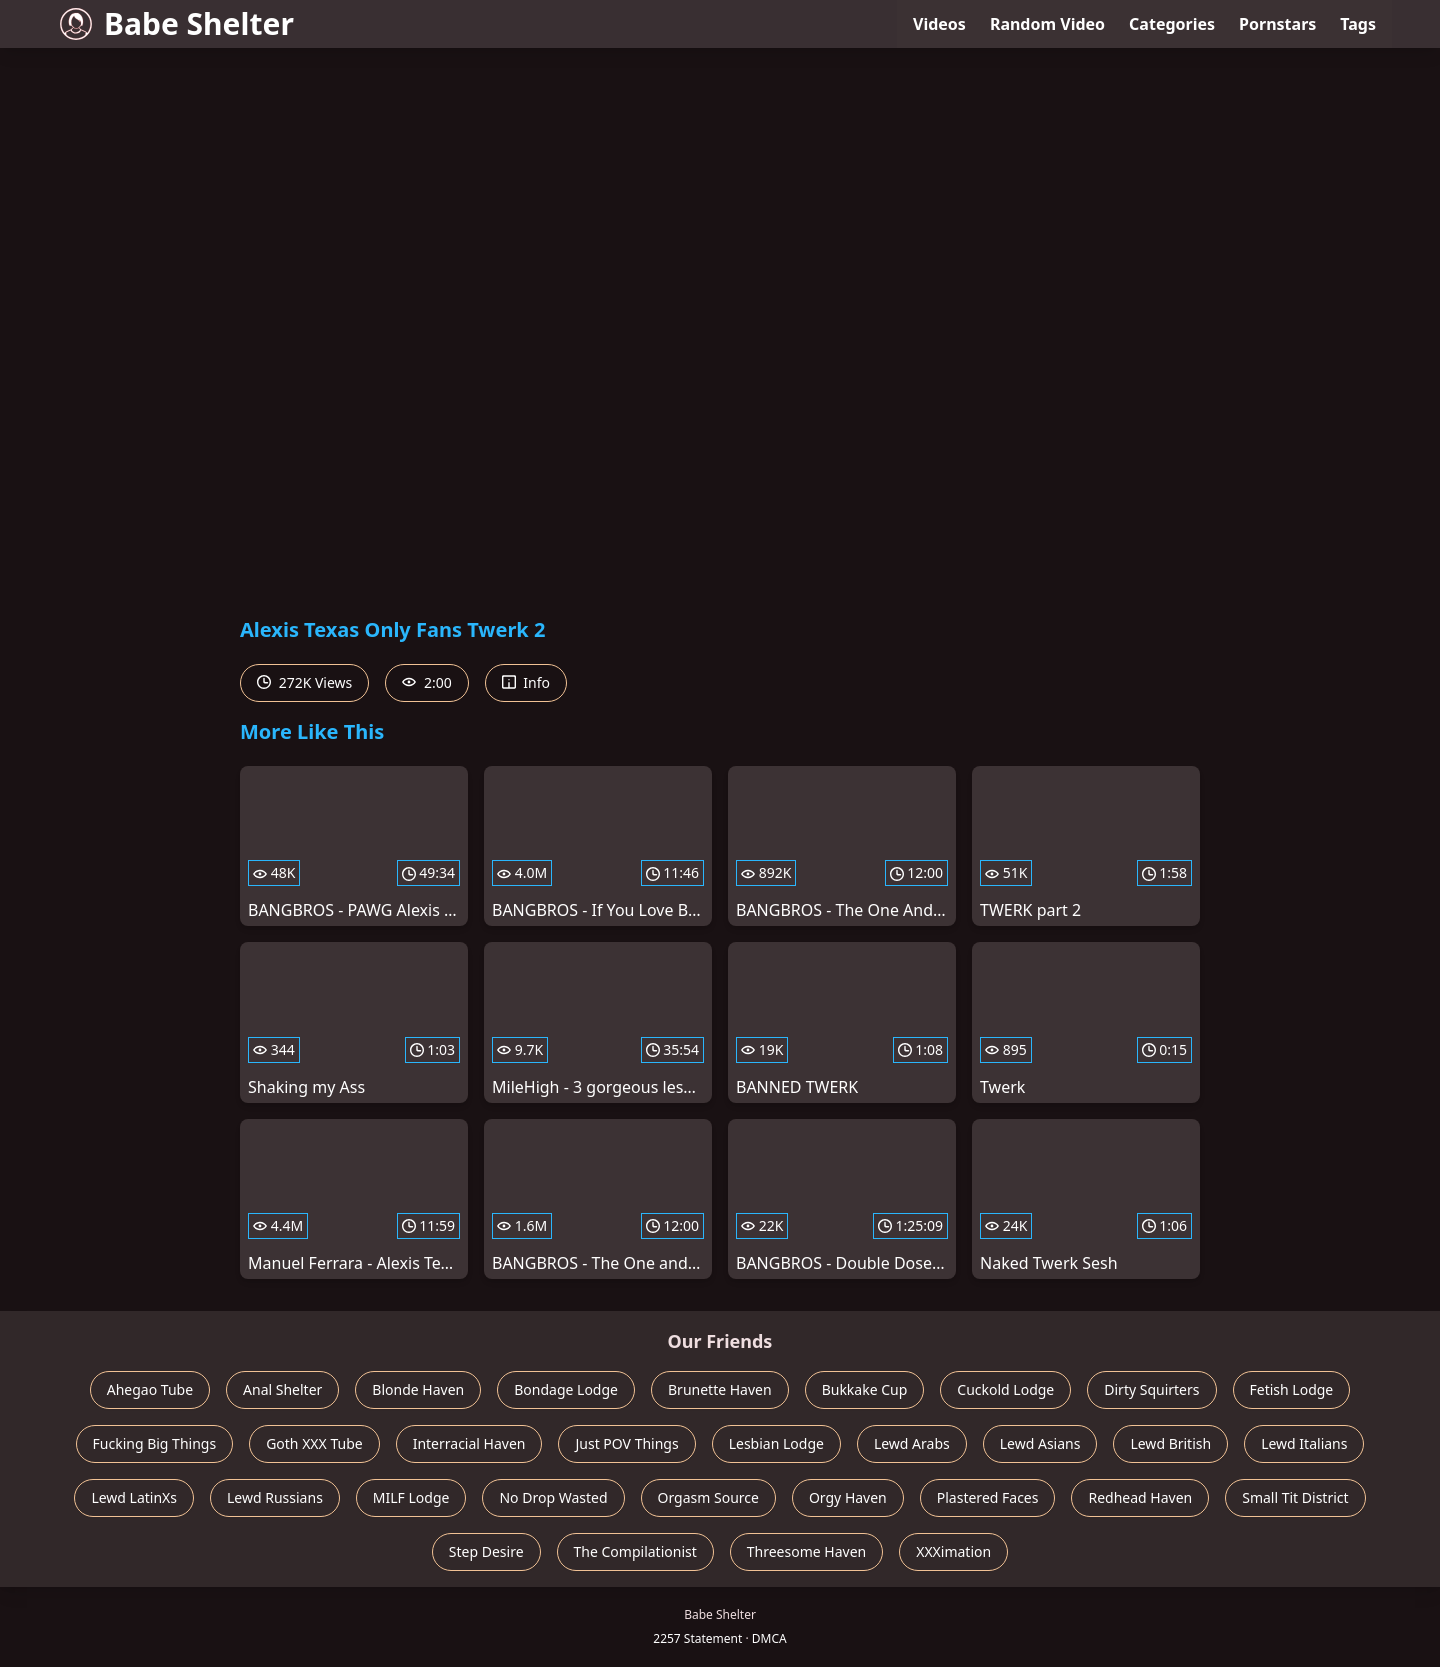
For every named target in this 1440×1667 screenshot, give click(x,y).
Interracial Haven (469, 1443)
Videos (939, 24)
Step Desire (486, 1551)
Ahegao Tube (150, 1389)
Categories (1172, 24)
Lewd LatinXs (134, 1497)
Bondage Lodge (566, 1389)
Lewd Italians (1304, 1443)
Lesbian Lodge (776, 1443)
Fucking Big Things (155, 1443)
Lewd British (1170, 1443)
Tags (1358, 24)
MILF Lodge (411, 1497)
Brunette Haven (720, 1389)
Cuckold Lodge (1005, 1389)
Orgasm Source (708, 1497)
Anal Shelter (282, 1389)
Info (526, 682)
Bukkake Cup (865, 1389)
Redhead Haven (1140, 1497)
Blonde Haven (418, 1389)
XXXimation (953, 1551)
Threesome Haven (806, 1551)
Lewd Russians (275, 1497)
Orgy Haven (848, 1497)
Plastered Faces (988, 1497)
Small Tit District (1295, 1497)
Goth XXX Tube (314, 1443)
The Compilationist (635, 1551)
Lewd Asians (1040, 1443)
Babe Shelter (177, 23)
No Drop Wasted (553, 1497)
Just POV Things (626, 1443)
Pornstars (1277, 24)
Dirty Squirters (1151, 1389)
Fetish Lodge (1292, 1389)
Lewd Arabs (912, 1443)
